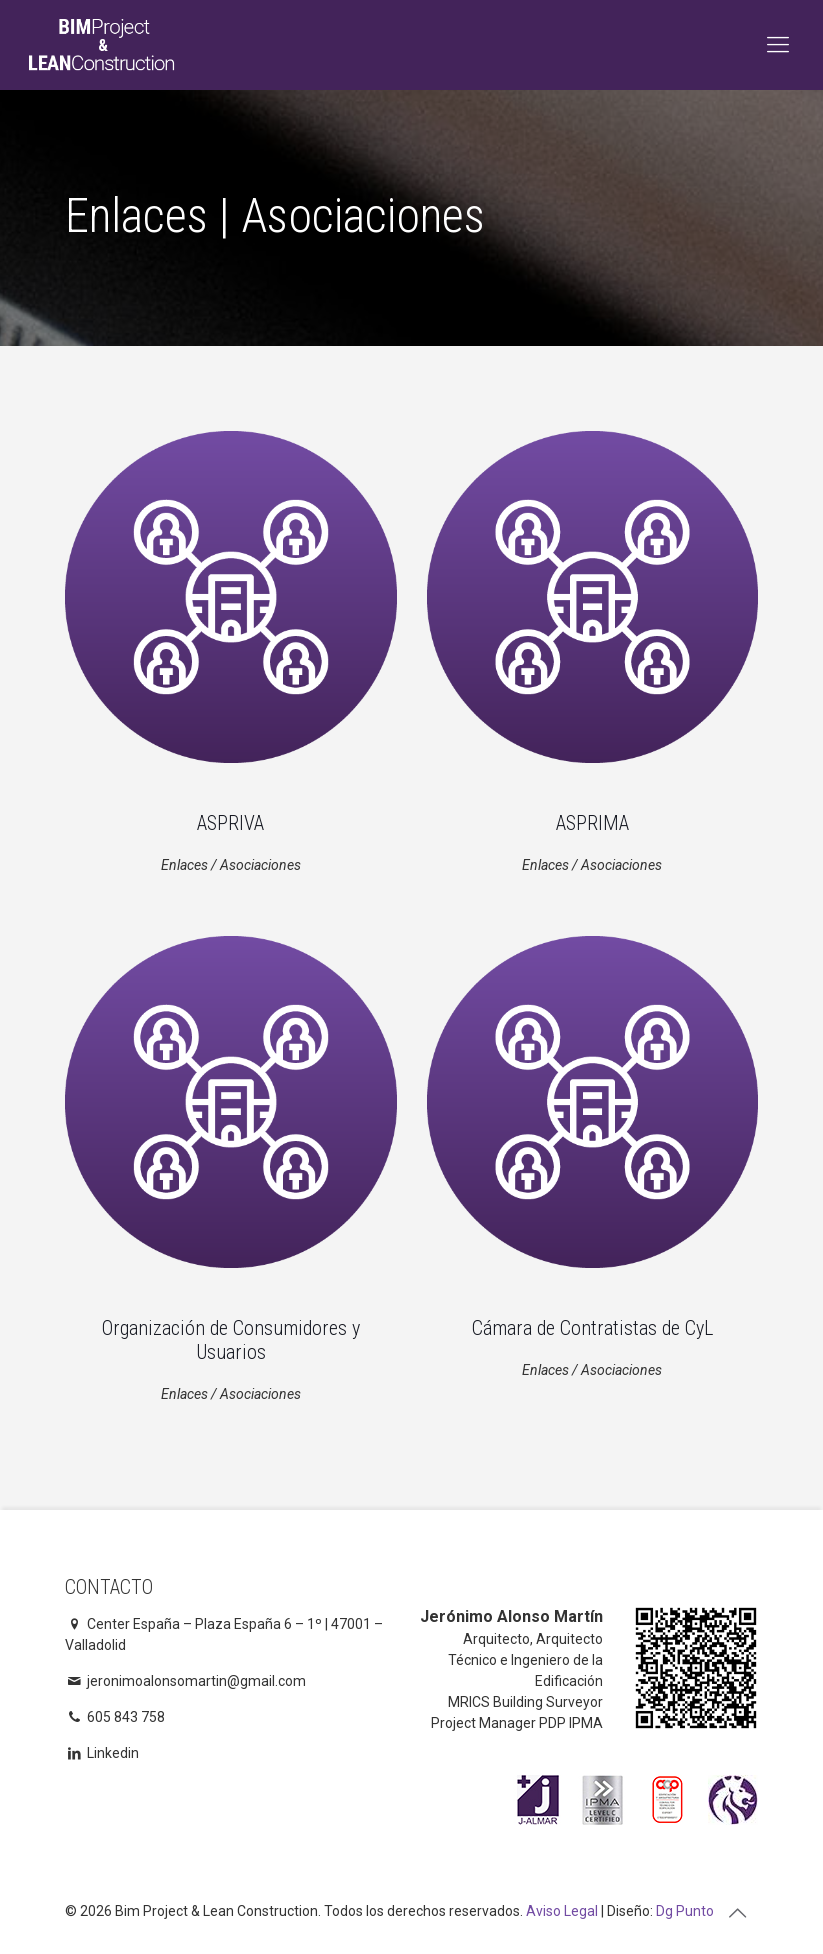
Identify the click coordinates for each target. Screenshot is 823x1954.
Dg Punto (685, 1911)
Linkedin (102, 1753)
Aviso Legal (562, 1911)
